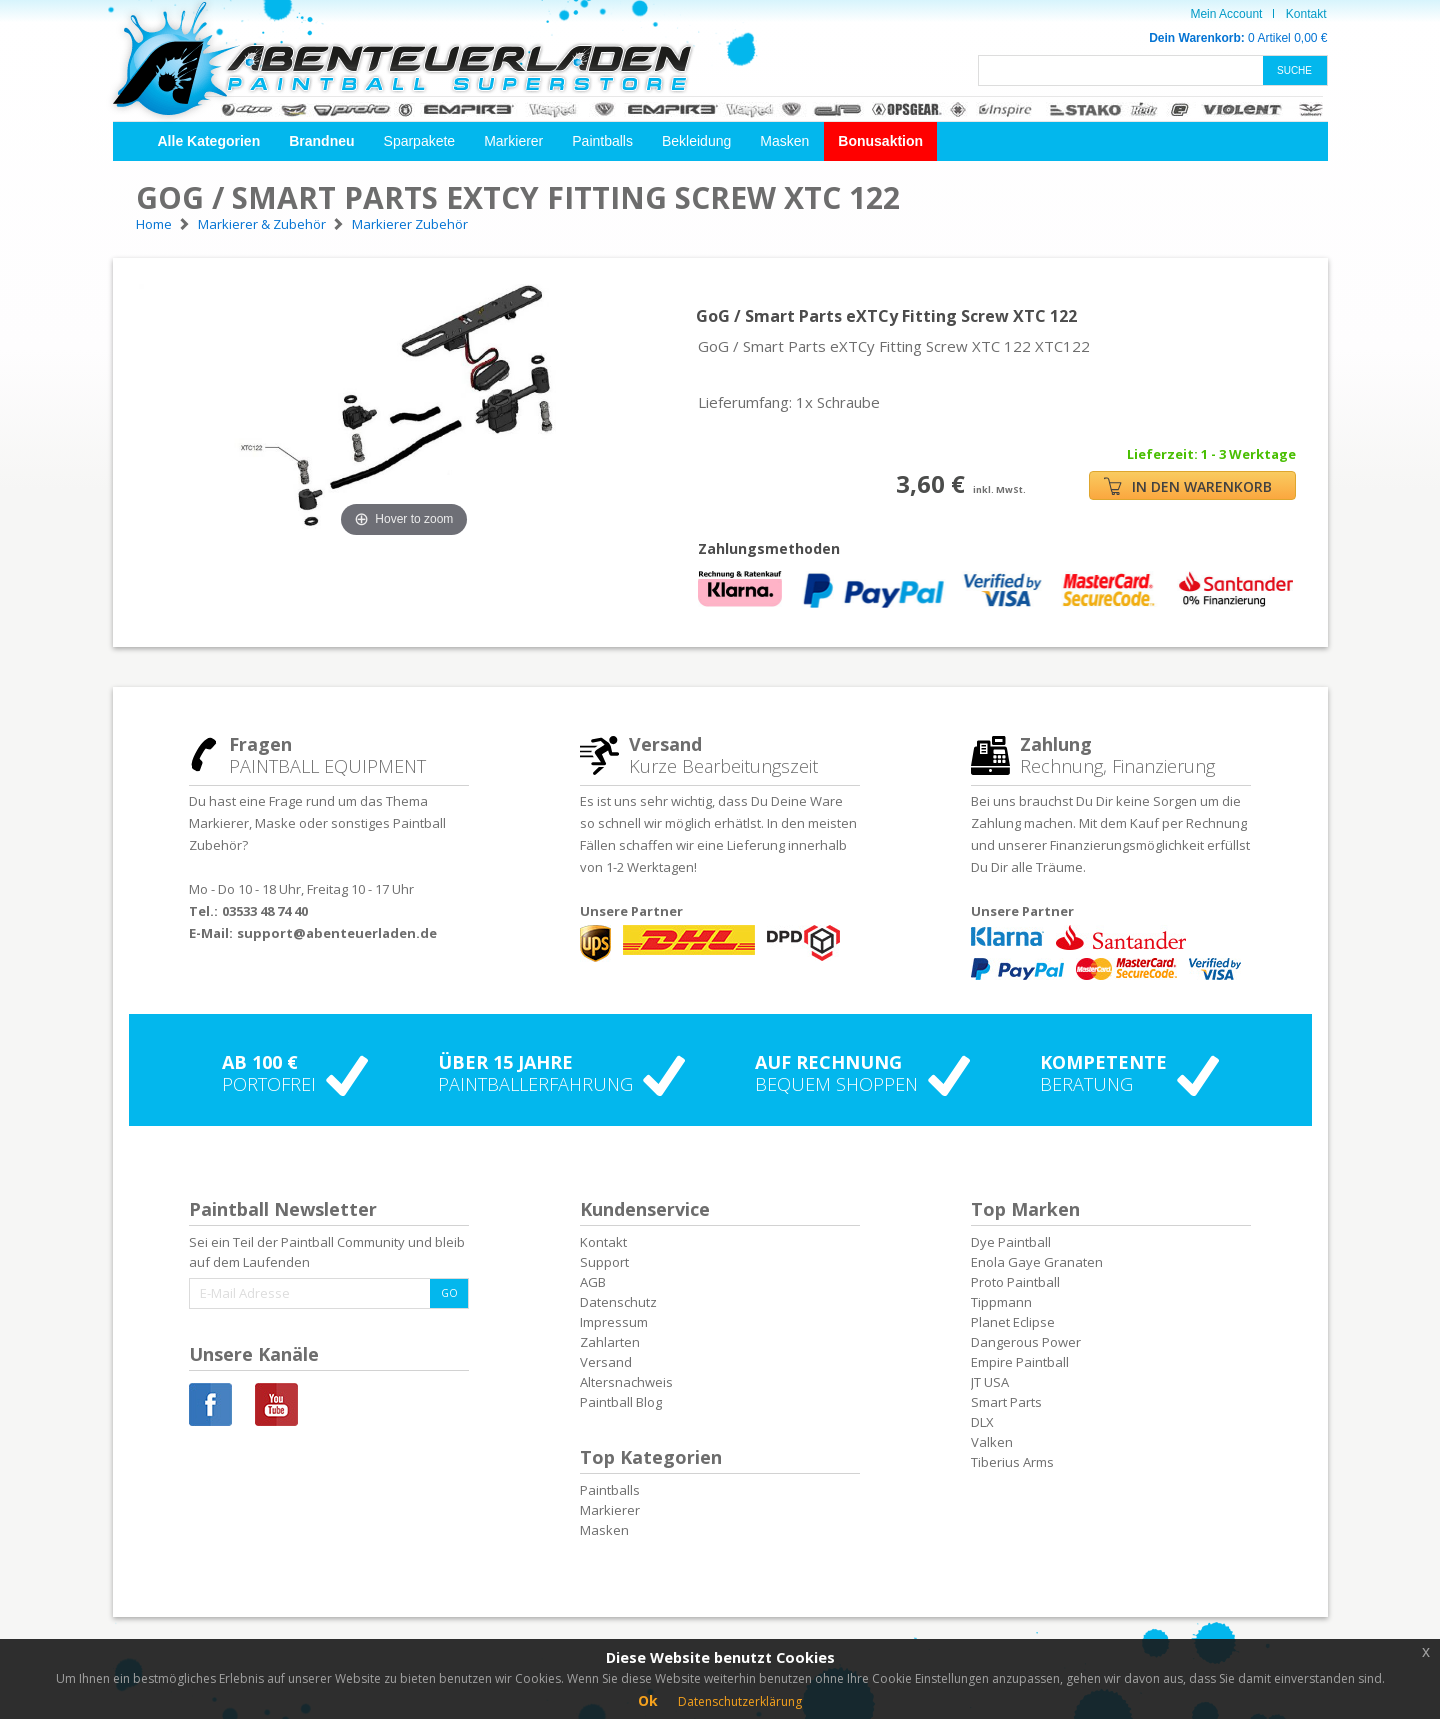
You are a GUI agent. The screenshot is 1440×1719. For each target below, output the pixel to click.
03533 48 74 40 (265, 911)
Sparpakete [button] (420, 141)
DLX (982, 1422)
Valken (992, 1442)
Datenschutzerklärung (740, 1701)
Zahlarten (610, 1342)
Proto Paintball (1015, 1282)
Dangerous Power (1026, 1342)
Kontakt (1306, 14)
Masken (784, 141)
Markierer (513, 141)
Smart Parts (1006, 1402)
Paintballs (602, 141)
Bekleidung (696, 141)
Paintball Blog (621, 1402)
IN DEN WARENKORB (1188, 486)
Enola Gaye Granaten (1037, 1262)
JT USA (990, 1382)
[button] (209, 141)
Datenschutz (618, 1302)
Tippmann (1001, 1302)
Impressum (614, 1322)
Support (604, 1262)
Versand (606, 1362)
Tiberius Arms (1012, 1462)
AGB (593, 1282)
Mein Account (1226, 14)
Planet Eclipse (1013, 1322)
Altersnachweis (626, 1382)
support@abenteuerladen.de (337, 933)
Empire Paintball (1020, 1362)
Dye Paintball (1011, 1242)
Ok (648, 1700)
